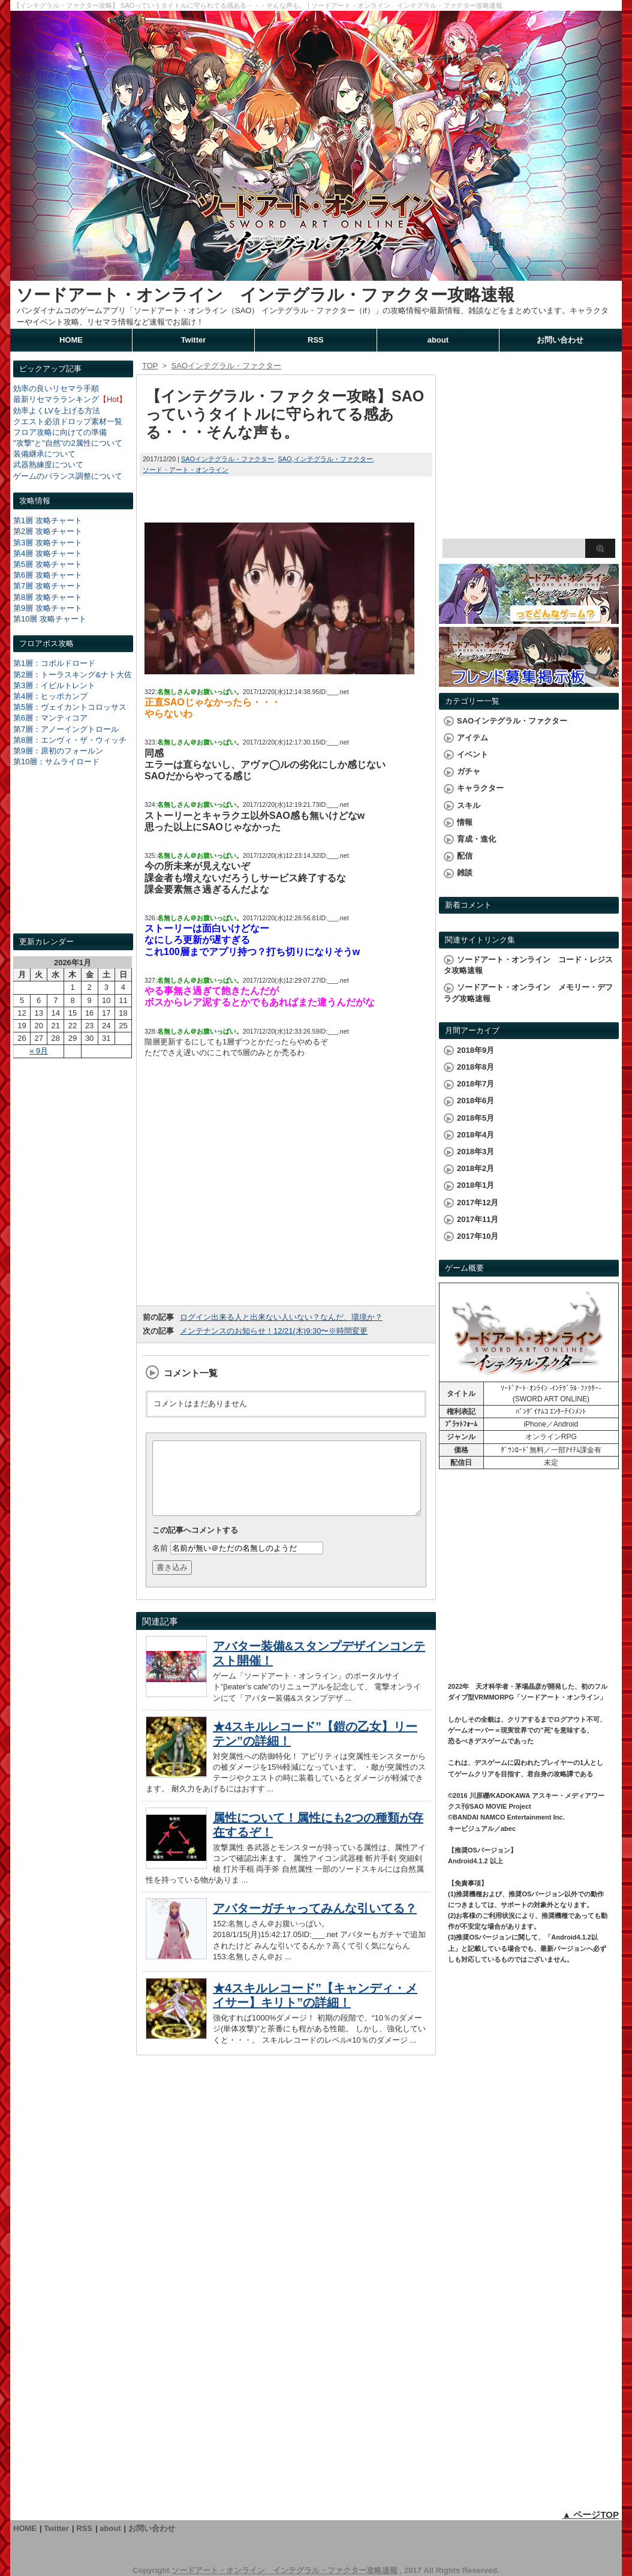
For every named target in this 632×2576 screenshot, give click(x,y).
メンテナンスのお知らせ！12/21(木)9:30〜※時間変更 (274, 1330)
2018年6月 (475, 1100)
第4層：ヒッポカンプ (50, 696)
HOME (71, 339)
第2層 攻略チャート (47, 531)
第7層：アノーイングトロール (66, 729)
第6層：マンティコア (50, 717)
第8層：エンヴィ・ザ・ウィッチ (70, 739)
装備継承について (44, 453)
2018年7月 (475, 1083)
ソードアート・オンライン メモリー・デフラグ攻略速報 (528, 992)
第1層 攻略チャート (47, 520)
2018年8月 (475, 1066)
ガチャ (468, 771)
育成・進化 (476, 838)
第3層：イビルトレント (54, 685)
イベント (472, 754)
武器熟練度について (48, 464)
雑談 (465, 872)
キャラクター (480, 787)
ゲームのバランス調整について (67, 476)
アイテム (472, 737)
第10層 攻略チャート (49, 618)
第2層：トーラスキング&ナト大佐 (72, 674)
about (438, 339)
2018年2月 (475, 1168)
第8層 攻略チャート (47, 597)
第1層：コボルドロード (54, 663)
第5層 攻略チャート (47, 564)
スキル (468, 805)
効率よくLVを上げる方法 (56, 410)
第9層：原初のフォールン (58, 750)
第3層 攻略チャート (47, 542)
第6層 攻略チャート (47, 575)
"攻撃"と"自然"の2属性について (67, 443)
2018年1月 (475, 1185)
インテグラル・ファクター (333, 459)
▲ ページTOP (590, 2514)
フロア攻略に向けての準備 (60, 432)
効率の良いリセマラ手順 (56, 388)
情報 (465, 822)
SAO (284, 459)
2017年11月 (477, 1219)
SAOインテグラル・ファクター (227, 459)
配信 (465, 855)
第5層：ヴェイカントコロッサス (70, 706)
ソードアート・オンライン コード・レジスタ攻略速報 (528, 965)
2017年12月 (477, 1202)
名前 (160, 1562)
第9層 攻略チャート (47, 608)
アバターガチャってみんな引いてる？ (315, 1922)
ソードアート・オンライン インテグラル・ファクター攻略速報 (265, 295)
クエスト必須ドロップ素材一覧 (67, 421)
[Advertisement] (73, 861)
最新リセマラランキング (56, 399)
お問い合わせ (560, 339)
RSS (316, 339)
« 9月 (38, 1050)
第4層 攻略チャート (47, 553)
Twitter (193, 339)
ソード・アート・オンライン (185, 469)
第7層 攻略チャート (47, 585)
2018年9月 (475, 1050)
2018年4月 (475, 1134)
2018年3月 (475, 1151)
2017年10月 (477, 1236)
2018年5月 (475, 1117)
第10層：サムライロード (56, 761)
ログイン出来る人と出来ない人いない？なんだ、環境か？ (281, 1317)
